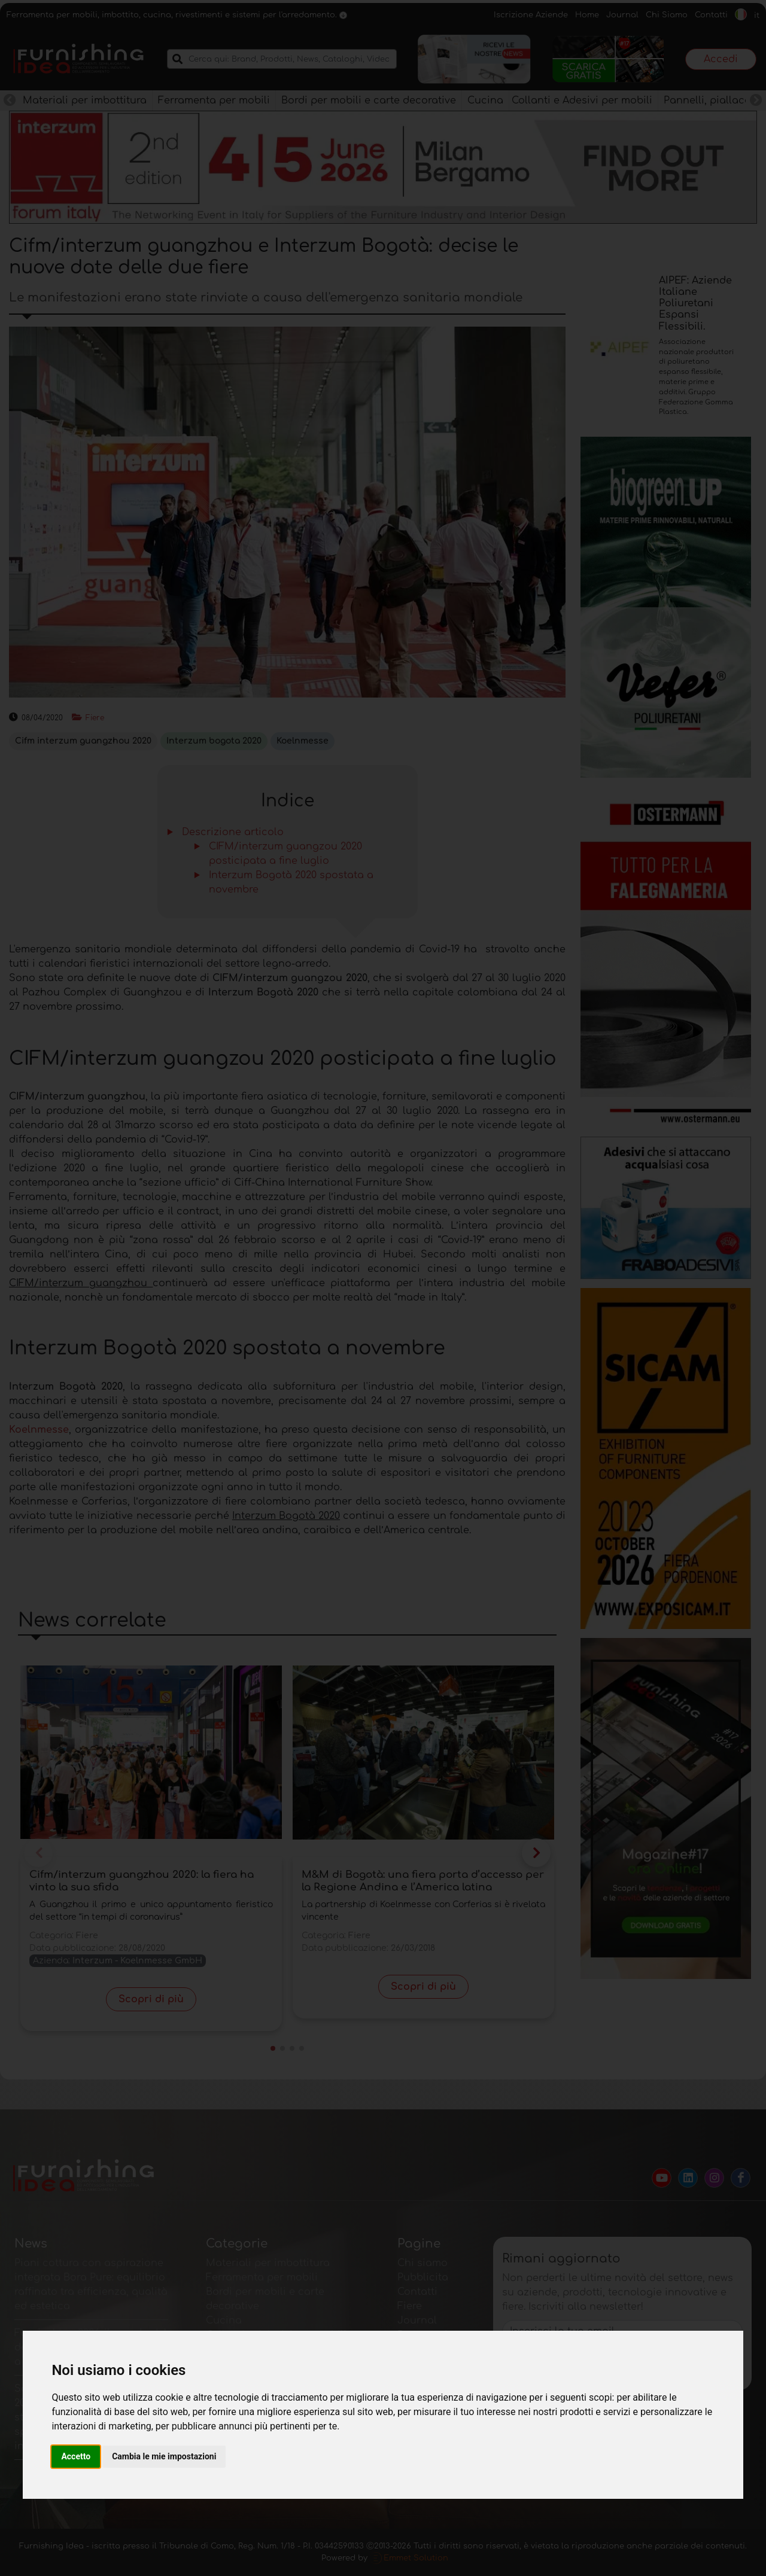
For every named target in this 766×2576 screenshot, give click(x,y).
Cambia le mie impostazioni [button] (164, 2456)
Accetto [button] (75, 2456)
